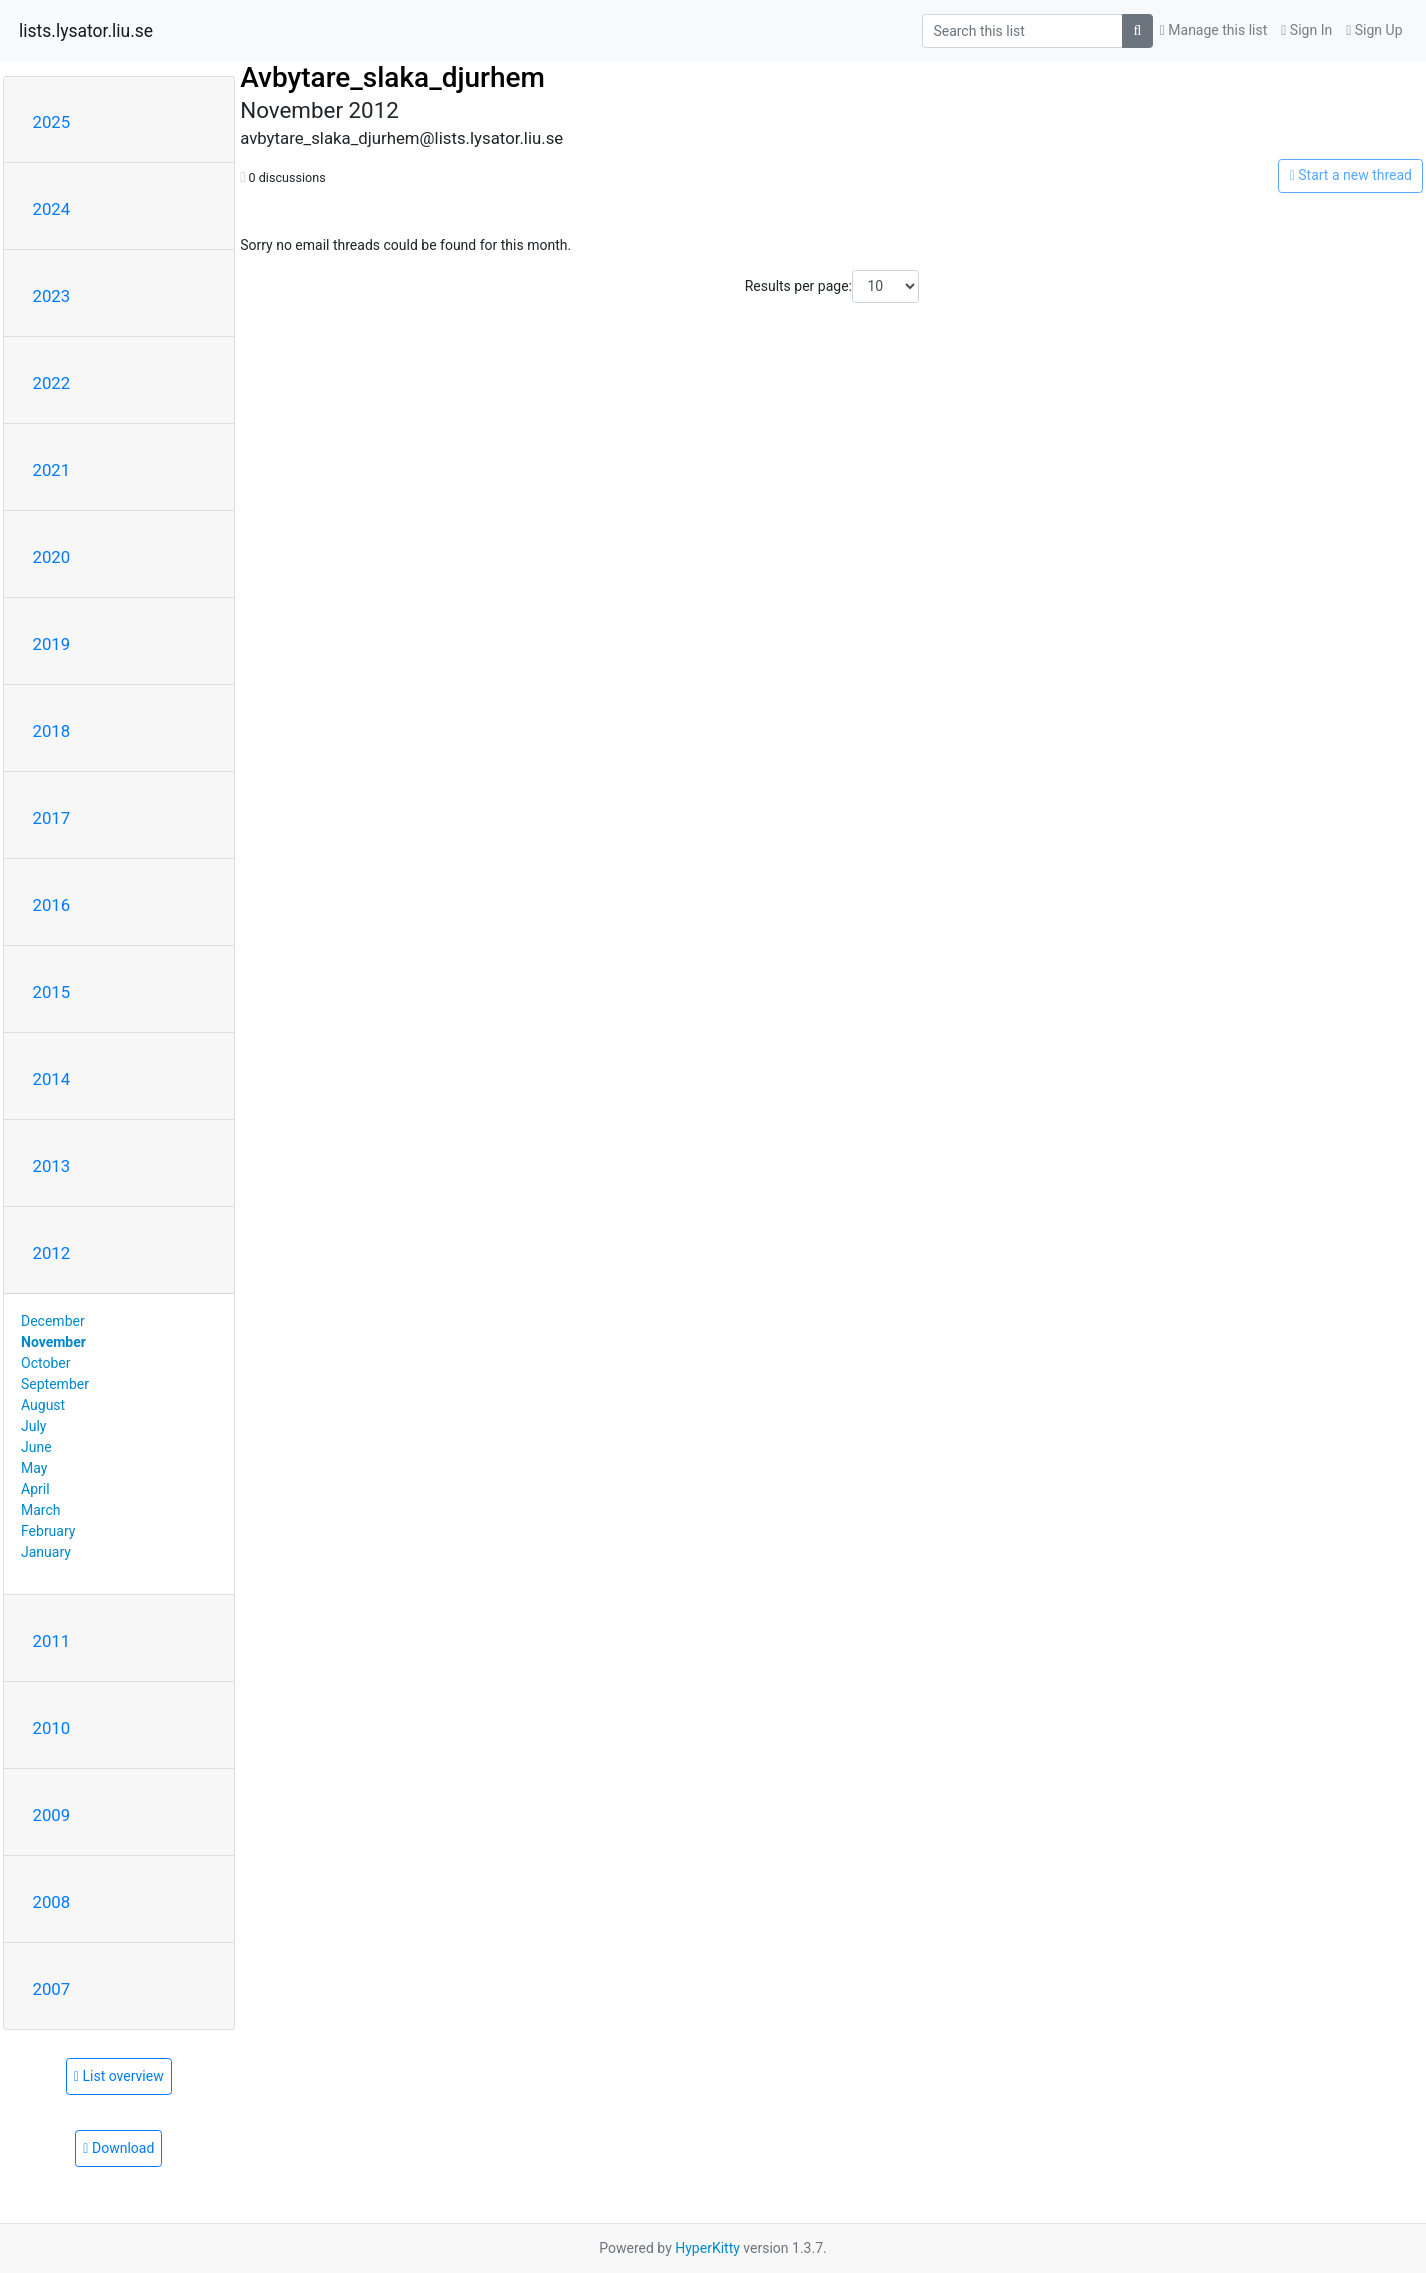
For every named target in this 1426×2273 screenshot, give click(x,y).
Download (118, 2148)
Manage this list (1214, 30)
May (34, 1468)
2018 (52, 731)
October (45, 1363)
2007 (52, 1989)
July (33, 1426)
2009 (52, 1815)
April (35, 1489)
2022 (52, 383)
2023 (52, 296)
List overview (119, 2076)
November (53, 1342)
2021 (52, 470)
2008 (52, 1902)
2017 (52, 818)
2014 (52, 1079)
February (48, 1531)
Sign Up (1374, 30)
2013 (52, 1166)
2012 (52, 1253)
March (41, 1510)
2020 (52, 557)
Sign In (1306, 30)
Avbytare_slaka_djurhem (392, 77)
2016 (52, 905)
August (43, 1405)
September (55, 1384)
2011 (52, 1641)
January (46, 1552)
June (36, 1447)
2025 (52, 122)
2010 (52, 1728)
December (53, 1321)
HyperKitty (707, 2248)
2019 (52, 644)
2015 (52, 992)
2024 (52, 209)
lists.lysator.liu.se (86, 31)
